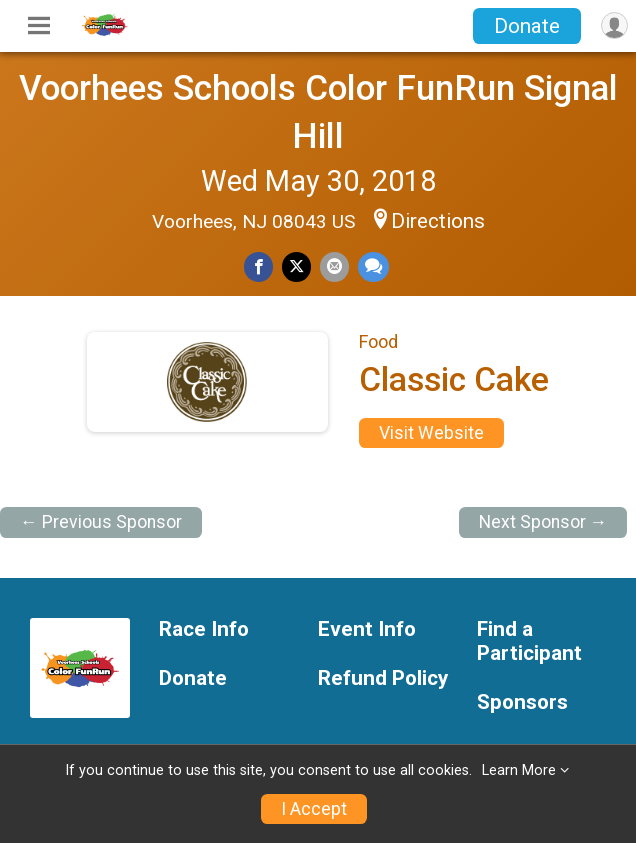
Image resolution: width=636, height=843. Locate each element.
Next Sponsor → (543, 522)
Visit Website (431, 433)
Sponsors (522, 702)
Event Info (367, 629)
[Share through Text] (373, 266)
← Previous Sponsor (101, 522)
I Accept (314, 809)
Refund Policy (383, 678)
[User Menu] (614, 25)
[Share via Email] (334, 266)
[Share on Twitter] (296, 266)
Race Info (204, 629)
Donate (527, 26)
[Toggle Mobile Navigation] (39, 26)
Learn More (519, 770)
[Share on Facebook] (258, 266)
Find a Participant (529, 641)
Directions (438, 221)
